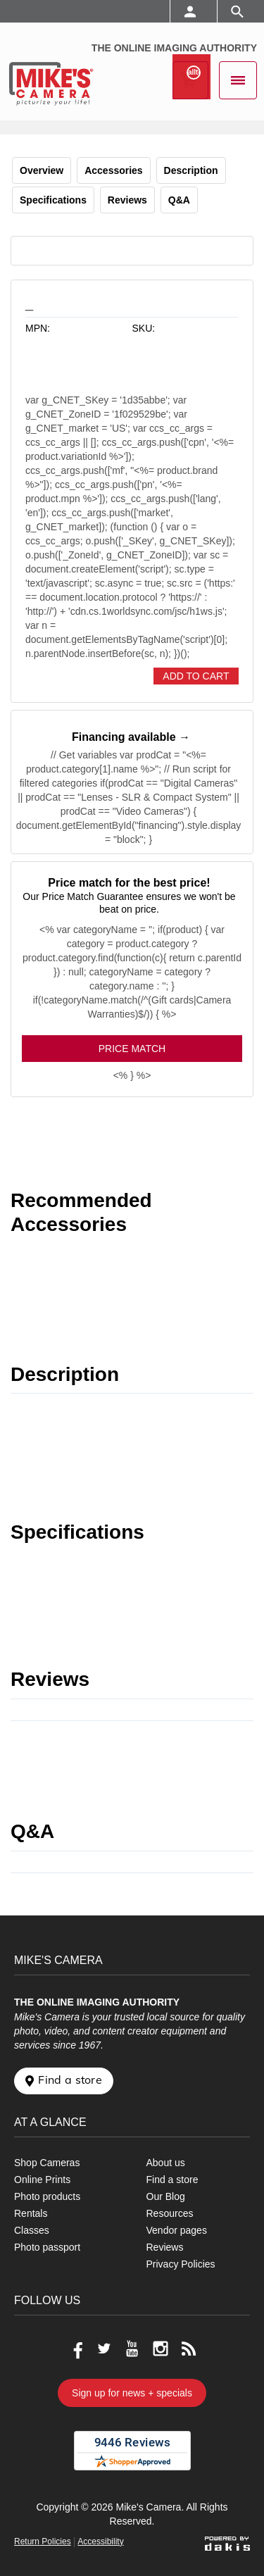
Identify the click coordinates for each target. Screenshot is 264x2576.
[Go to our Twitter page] (104, 2349)
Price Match (132, 1048)
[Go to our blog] (189, 2349)
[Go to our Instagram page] (160, 2349)
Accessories (113, 170)
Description (191, 170)
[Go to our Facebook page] (76, 2349)
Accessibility (100, 2541)
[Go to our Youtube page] (132, 2349)
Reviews (127, 200)
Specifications (53, 200)
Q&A (179, 200)
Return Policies (42, 2541)
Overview (41, 170)
